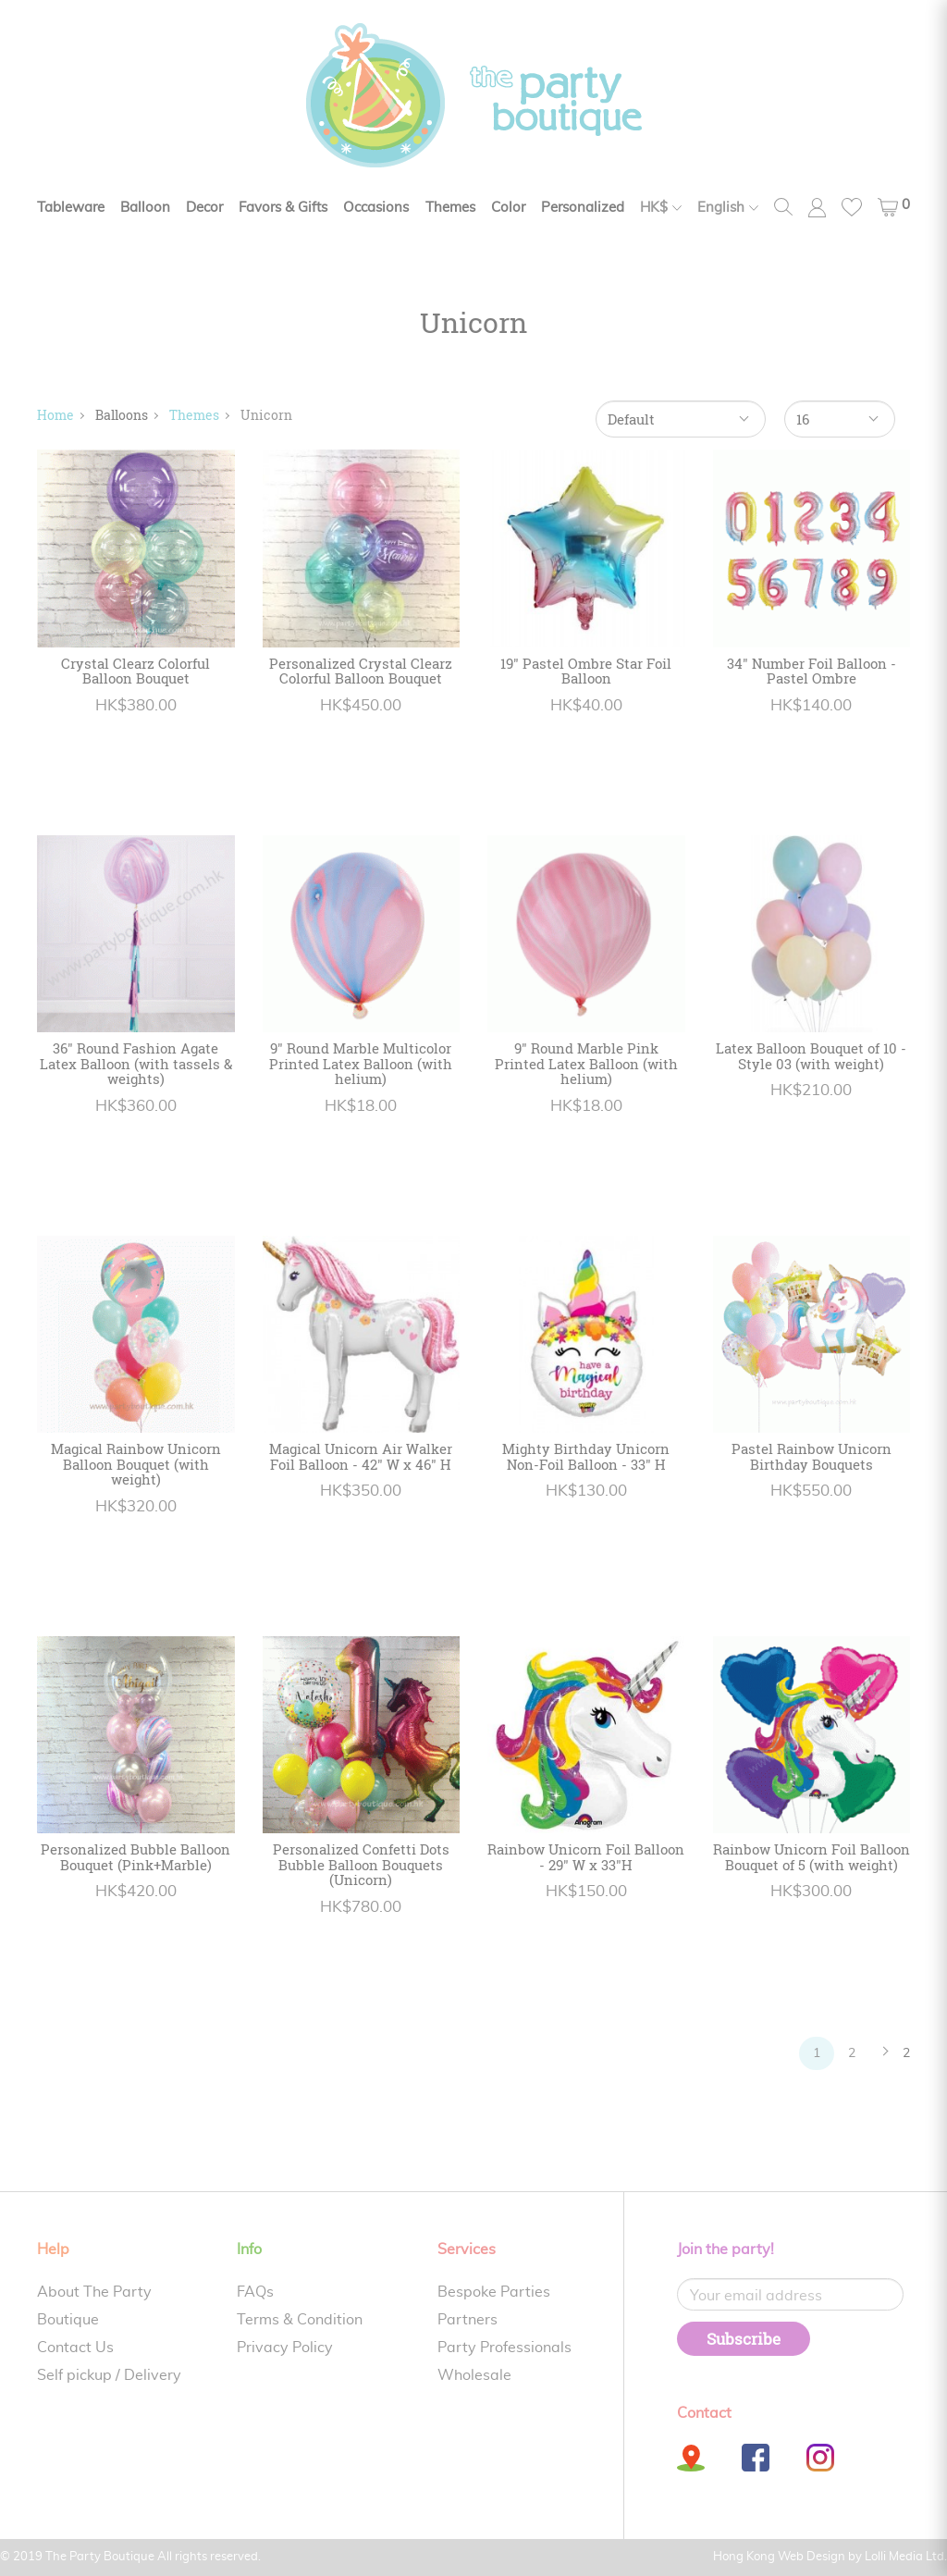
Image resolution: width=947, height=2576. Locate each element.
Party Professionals (504, 2347)
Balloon (145, 208)
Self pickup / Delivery (109, 2375)
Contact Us (75, 2347)
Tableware (71, 208)
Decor (204, 208)
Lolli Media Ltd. (906, 2557)
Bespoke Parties (493, 2292)
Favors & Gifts (283, 208)
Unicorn (266, 415)
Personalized (582, 208)
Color (508, 208)
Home (55, 415)
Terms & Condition (300, 2319)
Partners (467, 2319)
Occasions (376, 208)
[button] (894, 207)
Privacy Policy (285, 2347)
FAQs (255, 2292)
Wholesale (474, 2375)
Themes (450, 208)
